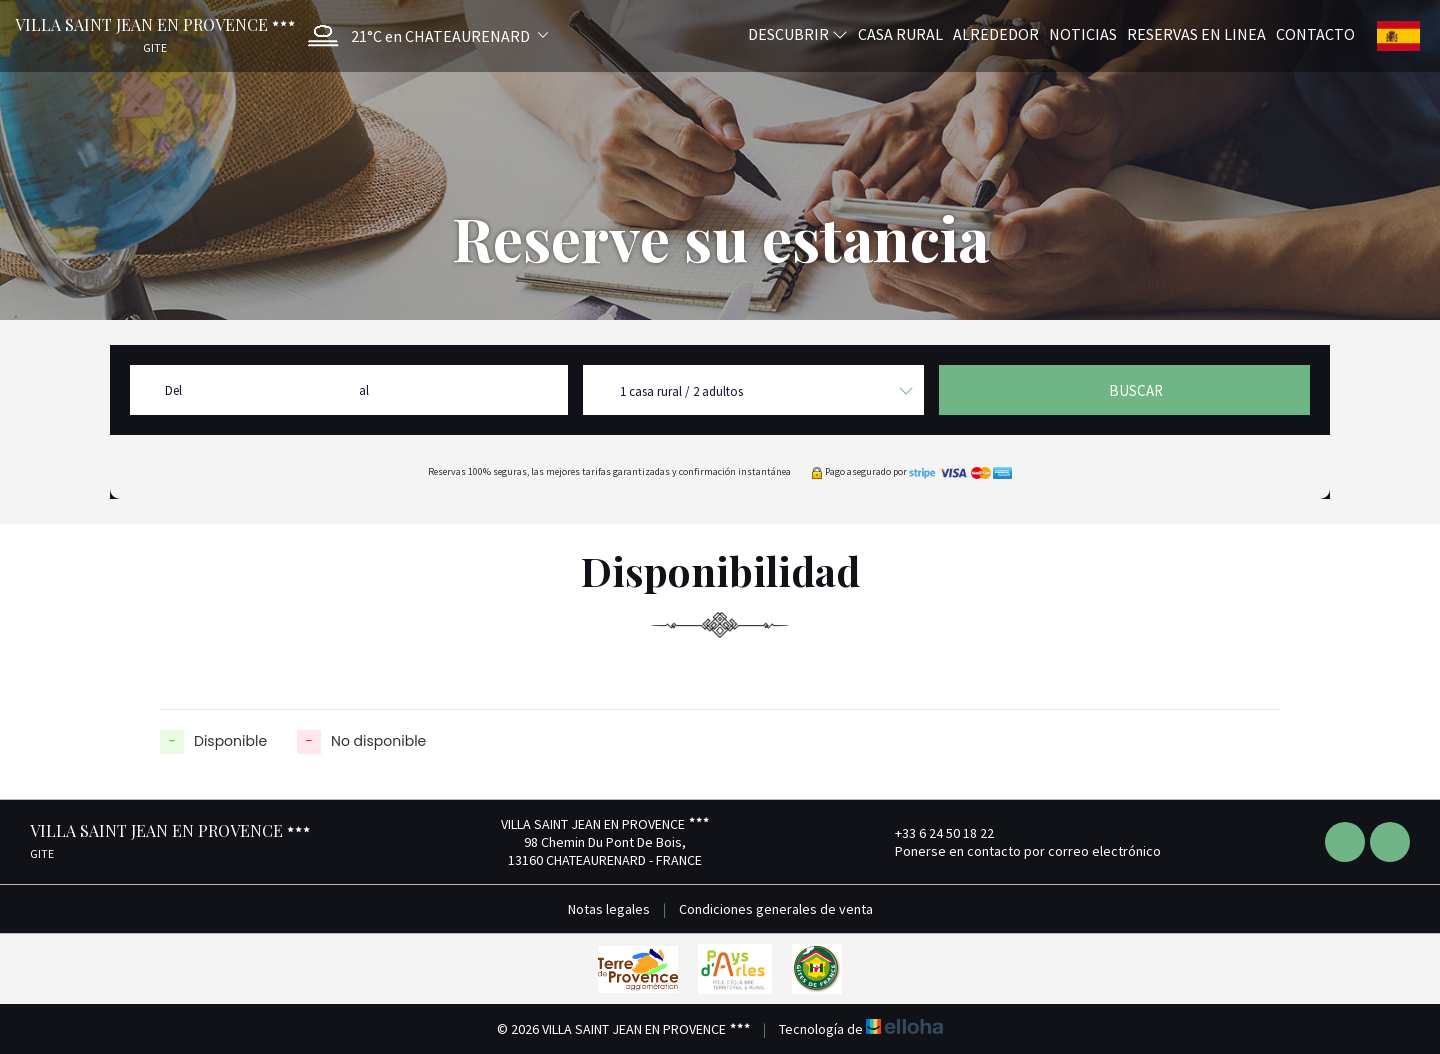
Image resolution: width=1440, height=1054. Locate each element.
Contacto (1315, 33)
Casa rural (900, 33)
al (364, 390)
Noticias (1083, 33)
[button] (423, 35)
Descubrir (798, 33)
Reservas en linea (1196, 33)
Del (173, 390)
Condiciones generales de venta (776, 909)
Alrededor (996, 33)
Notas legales (609, 909)
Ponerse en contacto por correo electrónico (1016, 851)
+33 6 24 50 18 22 (933, 833)
